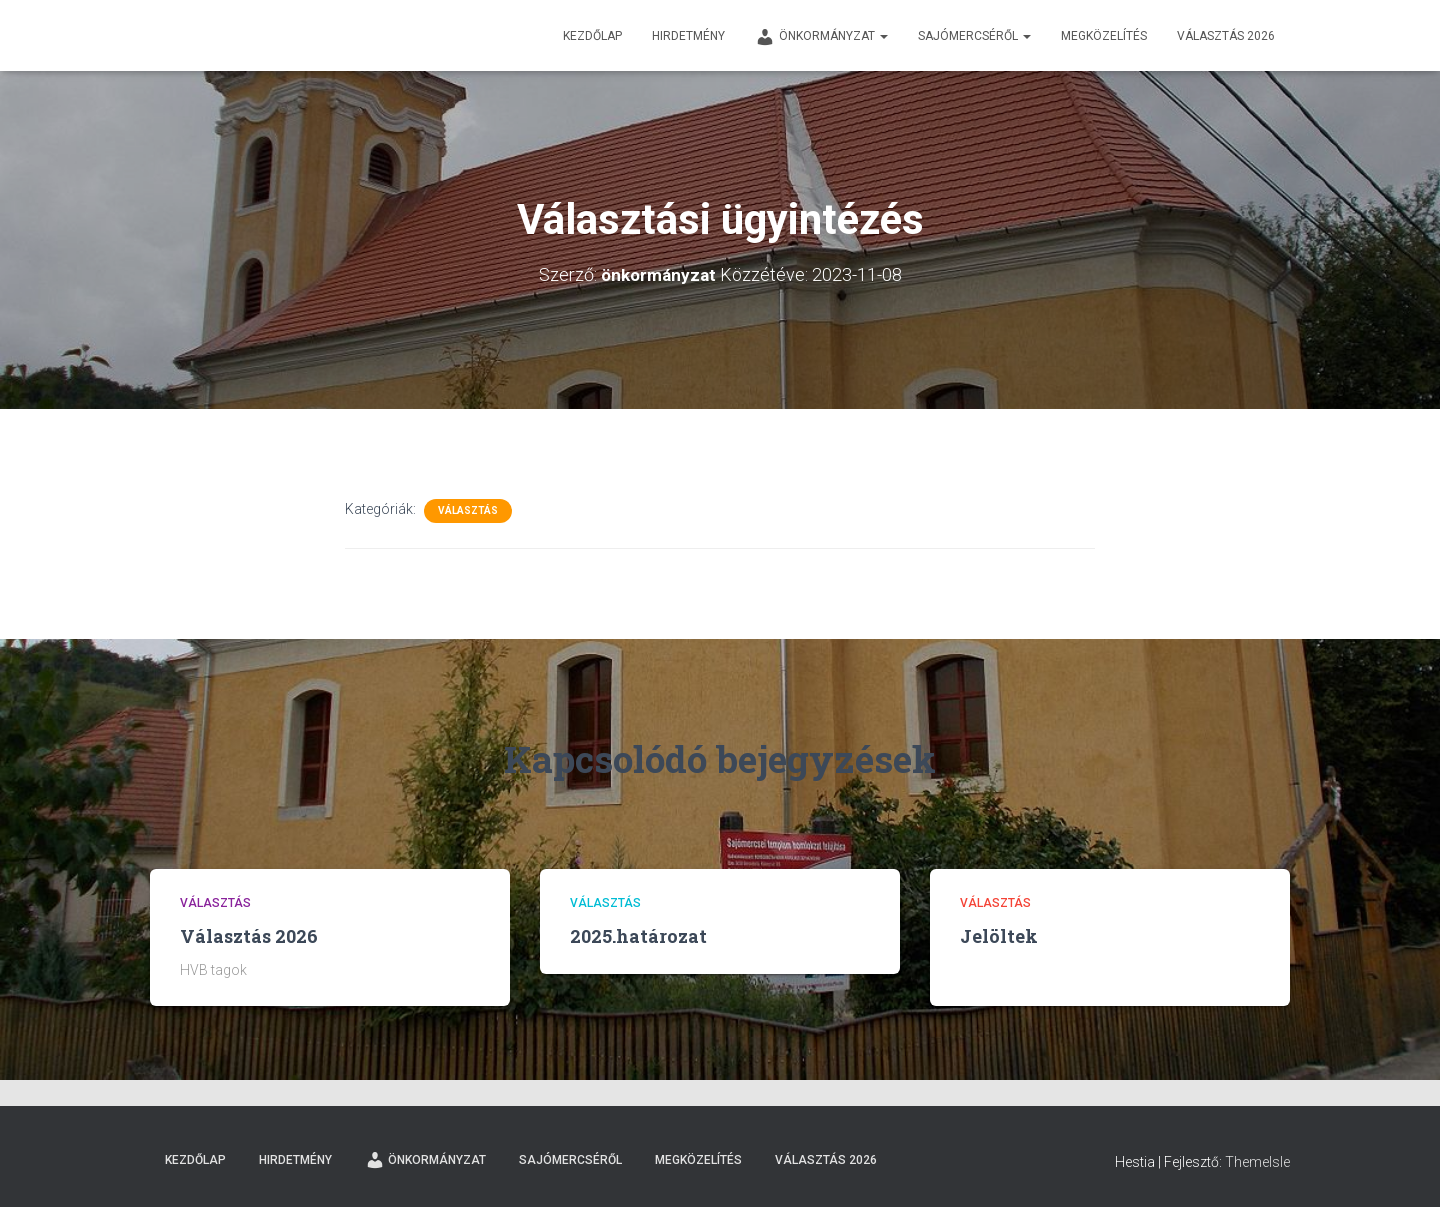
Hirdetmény (688, 36)
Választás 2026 (1226, 36)
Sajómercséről (974, 36)
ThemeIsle (1257, 1162)
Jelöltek (999, 936)
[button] (883, 36)
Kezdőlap (592, 36)
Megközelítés (1104, 36)
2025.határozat (638, 936)
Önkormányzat (821, 37)
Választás (468, 510)
